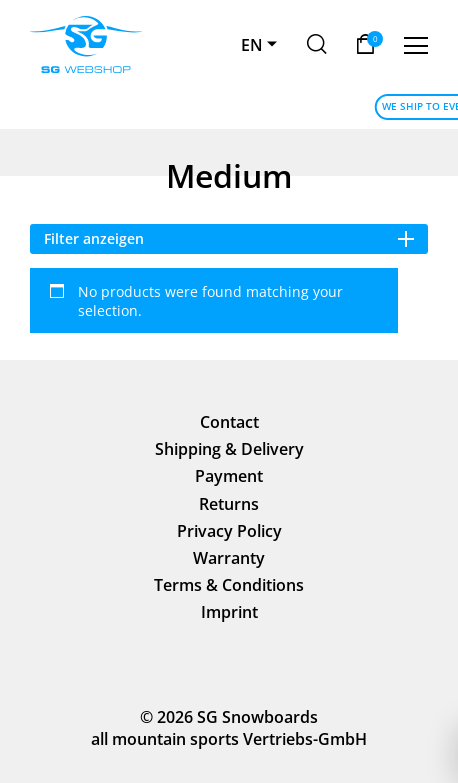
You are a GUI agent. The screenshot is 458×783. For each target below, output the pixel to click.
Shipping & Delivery (229, 449)
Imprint (229, 612)
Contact (229, 422)
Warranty (229, 558)
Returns (229, 504)
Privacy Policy (229, 531)
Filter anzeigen (229, 238)
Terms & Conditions (229, 585)
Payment (229, 476)
